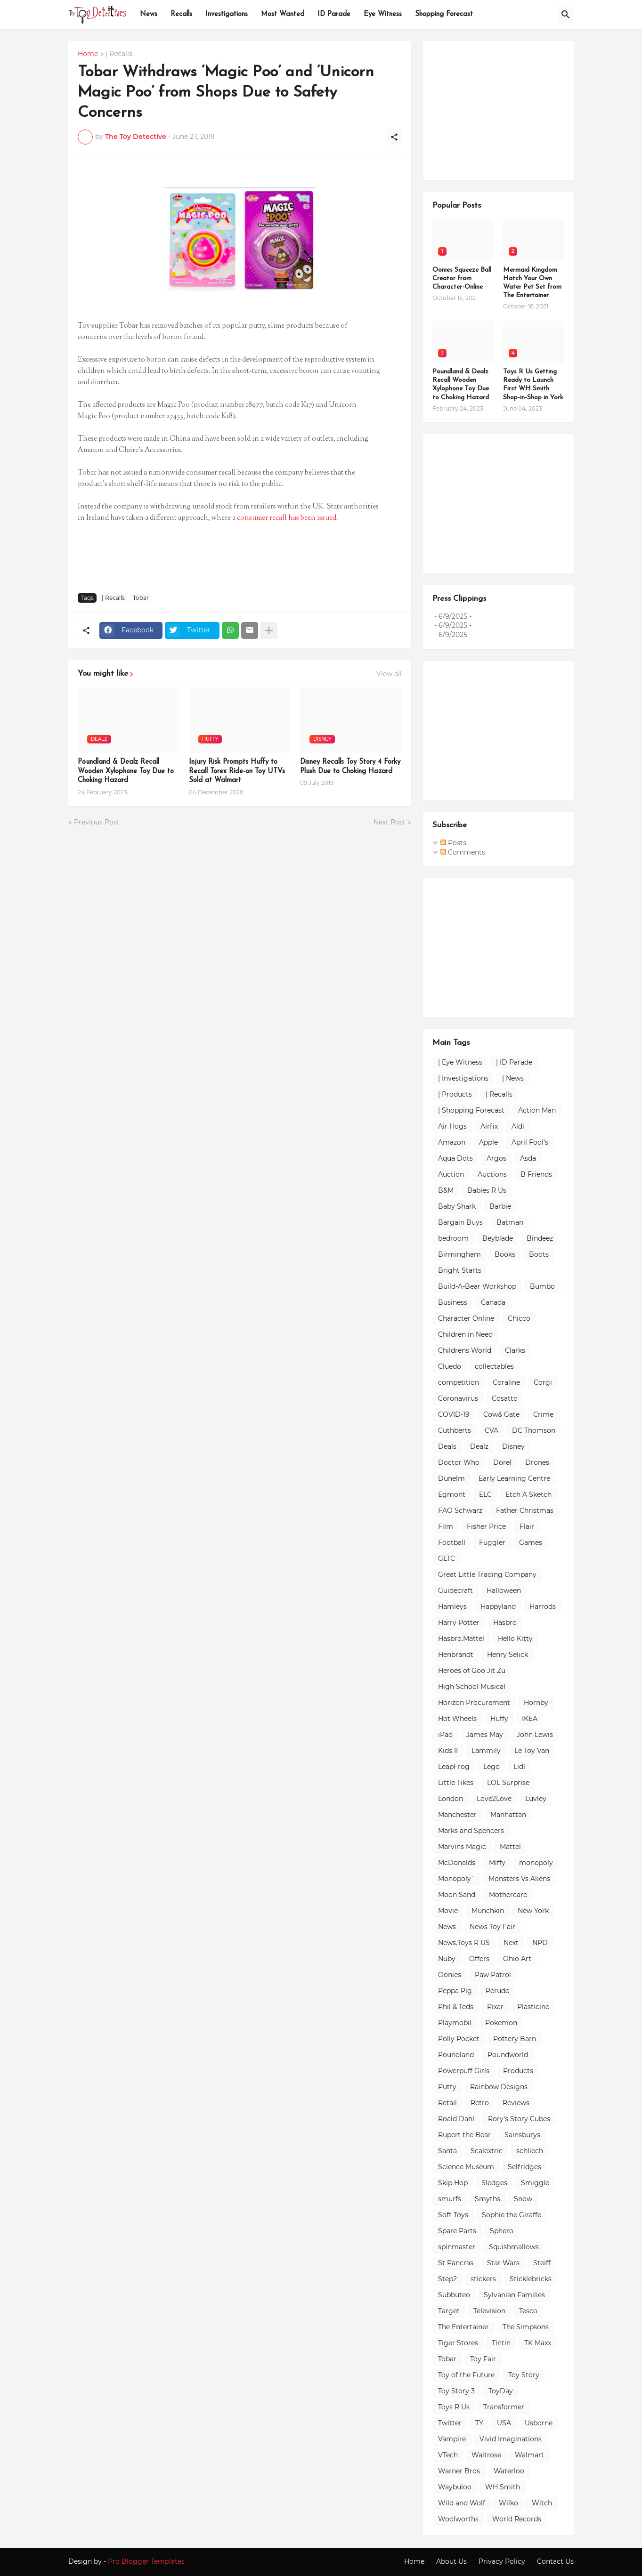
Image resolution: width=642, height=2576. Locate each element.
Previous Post (97, 822)
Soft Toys (453, 2215)
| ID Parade (514, 1062)
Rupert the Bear (464, 2135)
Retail (447, 2103)
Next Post (390, 822)
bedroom (453, 1238)
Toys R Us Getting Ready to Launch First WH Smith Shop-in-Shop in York (533, 384)
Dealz (479, 1446)
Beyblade (497, 1238)
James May (484, 1734)
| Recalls (119, 54)
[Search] (566, 15)
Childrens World (464, 1350)
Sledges (494, 2183)
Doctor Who (458, 1462)
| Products (455, 1094)
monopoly (536, 1862)
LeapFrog (454, 1766)
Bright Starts (459, 1270)
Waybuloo (454, 2487)
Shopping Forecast (444, 14)
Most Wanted (282, 14)
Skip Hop (453, 2183)
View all (389, 673)
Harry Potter (458, 1622)
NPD (540, 1942)
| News (513, 1078)
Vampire (452, 2439)
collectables (494, 1366)
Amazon (451, 1142)
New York (533, 1910)
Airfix (489, 1126)
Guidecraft (455, 1590)
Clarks (515, 1350)
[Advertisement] (503, 109)
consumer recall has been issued (286, 518)
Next (511, 1942)
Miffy (497, 1862)
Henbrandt (455, 1654)
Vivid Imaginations (510, 2439)
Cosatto (505, 1398)
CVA (491, 1430)
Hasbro (505, 1622)
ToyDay (500, 2391)
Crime (543, 1414)
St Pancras (455, 2263)
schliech (529, 2151)
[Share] (394, 137)
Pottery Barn (514, 2039)
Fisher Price (486, 1526)
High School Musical (471, 1686)
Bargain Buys (460, 1222)
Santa (447, 2151)
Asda (528, 1158)
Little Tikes (455, 1782)
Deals (447, 1446)
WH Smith (502, 2487)
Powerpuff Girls (463, 2071)
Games (530, 1542)
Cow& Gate (501, 1414)
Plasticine (533, 2007)
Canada (493, 1302)
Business (452, 1302)
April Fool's (530, 1142)
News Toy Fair (492, 1926)
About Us (451, 2561)
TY (479, 2423)
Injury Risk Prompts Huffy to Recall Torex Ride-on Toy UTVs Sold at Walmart (237, 771)
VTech (448, 2455)
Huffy (499, 1718)
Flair (527, 1526)
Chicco (519, 1318)
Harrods (542, 1606)
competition (458, 1382)
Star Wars (503, 2263)
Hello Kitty (515, 1638)
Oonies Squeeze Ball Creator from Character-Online (461, 278)
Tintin (501, 2343)
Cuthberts (454, 1430)
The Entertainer (463, 2327)
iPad (445, 1734)
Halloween (504, 1590)
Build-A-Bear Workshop (477, 1286)
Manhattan (508, 1814)
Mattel (510, 1846)
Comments (462, 852)
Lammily (486, 1750)
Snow (523, 2199)
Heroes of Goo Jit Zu (471, 1670)
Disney (513, 1446)
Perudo (498, 1991)
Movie (448, 1910)
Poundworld (508, 2055)
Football (451, 1542)
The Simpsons (526, 2327)
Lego (491, 1766)
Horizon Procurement (474, 1702)
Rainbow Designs (499, 2087)
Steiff (542, 2263)
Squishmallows (514, 2247)
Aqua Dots (455, 1158)
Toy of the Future (466, 2375)
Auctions (492, 1174)
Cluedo (449, 1366)
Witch (542, 2503)
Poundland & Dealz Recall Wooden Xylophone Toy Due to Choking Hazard (126, 771)
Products (518, 2071)
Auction (451, 1174)
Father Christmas (524, 1510)
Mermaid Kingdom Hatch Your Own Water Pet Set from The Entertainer (532, 282)
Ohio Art (517, 1958)
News (148, 14)
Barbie (500, 1206)
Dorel (502, 1462)
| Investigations (463, 1078)
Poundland (456, 2055)
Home (88, 54)
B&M (446, 1190)
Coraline (506, 1382)
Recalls (181, 14)
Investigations (226, 14)
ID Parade (333, 14)
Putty (447, 2087)
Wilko (508, 2503)
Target (449, 2311)
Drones (537, 1462)
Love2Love (494, 1798)
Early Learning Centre (514, 1478)
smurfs (449, 2199)
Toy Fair (483, 2359)
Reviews (516, 2103)
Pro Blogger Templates (146, 2561)
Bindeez (540, 1238)
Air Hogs (452, 1126)
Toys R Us (454, 2407)
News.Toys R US (464, 1942)
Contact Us (555, 2561)
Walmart (529, 2455)
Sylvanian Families (514, 2295)
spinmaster (456, 2247)
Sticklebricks (531, 2279)
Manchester (457, 1814)
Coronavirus (458, 1398)
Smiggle (535, 2183)
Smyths (487, 2199)
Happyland (498, 1606)
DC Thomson (533, 1430)
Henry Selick (507, 1654)
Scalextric (487, 2151)
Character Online (466, 1318)
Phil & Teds (455, 2007)
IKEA (529, 1718)
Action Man (537, 1110)
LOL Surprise (508, 1782)
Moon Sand (456, 1894)
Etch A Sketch (528, 1494)
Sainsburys (522, 2135)
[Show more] (268, 630)
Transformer (503, 2407)
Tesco (528, 2311)
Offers (479, 1958)
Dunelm (451, 1478)
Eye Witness (383, 14)
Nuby (446, 1958)
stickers (483, 2279)
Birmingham (459, 1254)
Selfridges (524, 2167)
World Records (516, 2519)
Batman (509, 1222)
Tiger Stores (458, 2343)
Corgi (543, 1382)
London (450, 1798)
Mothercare (508, 1894)
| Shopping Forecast (471, 1110)
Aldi (518, 1126)
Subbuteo (454, 2295)
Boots (539, 1254)
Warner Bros (459, 2471)
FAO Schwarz (460, 1510)
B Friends (536, 1174)
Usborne (539, 2423)
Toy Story (523, 2375)
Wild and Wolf (461, 2503)
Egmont (451, 1494)
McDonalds (456, 1862)
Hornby (536, 1702)
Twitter (450, 2423)
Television (489, 2311)
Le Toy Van (531, 1750)
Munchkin (487, 1910)
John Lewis (535, 1734)
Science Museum (466, 2167)
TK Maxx (537, 2343)
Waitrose (486, 2455)
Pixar (495, 2007)
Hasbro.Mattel (461, 1638)
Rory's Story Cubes (519, 2119)
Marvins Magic (462, 1846)
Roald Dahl (456, 2119)
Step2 (447, 2279)
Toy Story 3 (456, 2391)
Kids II (448, 1750)
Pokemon (501, 2023)
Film (445, 1526)
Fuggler (492, 1542)
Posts (453, 843)
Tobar (141, 597)
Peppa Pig (455, 1991)
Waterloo (509, 2471)
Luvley (535, 1798)
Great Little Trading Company (487, 1574)
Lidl (519, 1766)
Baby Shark (457, 1206)
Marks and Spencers (471, 1830)
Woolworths (458, 2519)
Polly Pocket (458, 2039)
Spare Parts (457, 2231)
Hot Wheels (457, 1718)
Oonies (449, 1974)
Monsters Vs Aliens (519, 1878)
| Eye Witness (460, 1062)
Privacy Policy (502, 2561)
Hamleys (452, 1606)
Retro (480, 2103)
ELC (485, 1494)
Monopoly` (456, 1878)
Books (505, 1254)
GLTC (446, 1558)
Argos (496, 1158)
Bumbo (542, 1286)
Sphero (501, 2231)
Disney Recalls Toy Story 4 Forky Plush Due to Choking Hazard (350, 767)
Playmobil (454, 2023)
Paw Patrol (493, 1974)
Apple (488, 1142)
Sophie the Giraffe (511, 2215)
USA (504, 2423)
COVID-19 (454, 1414)
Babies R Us (486, 1190)
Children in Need (465, 1334)
